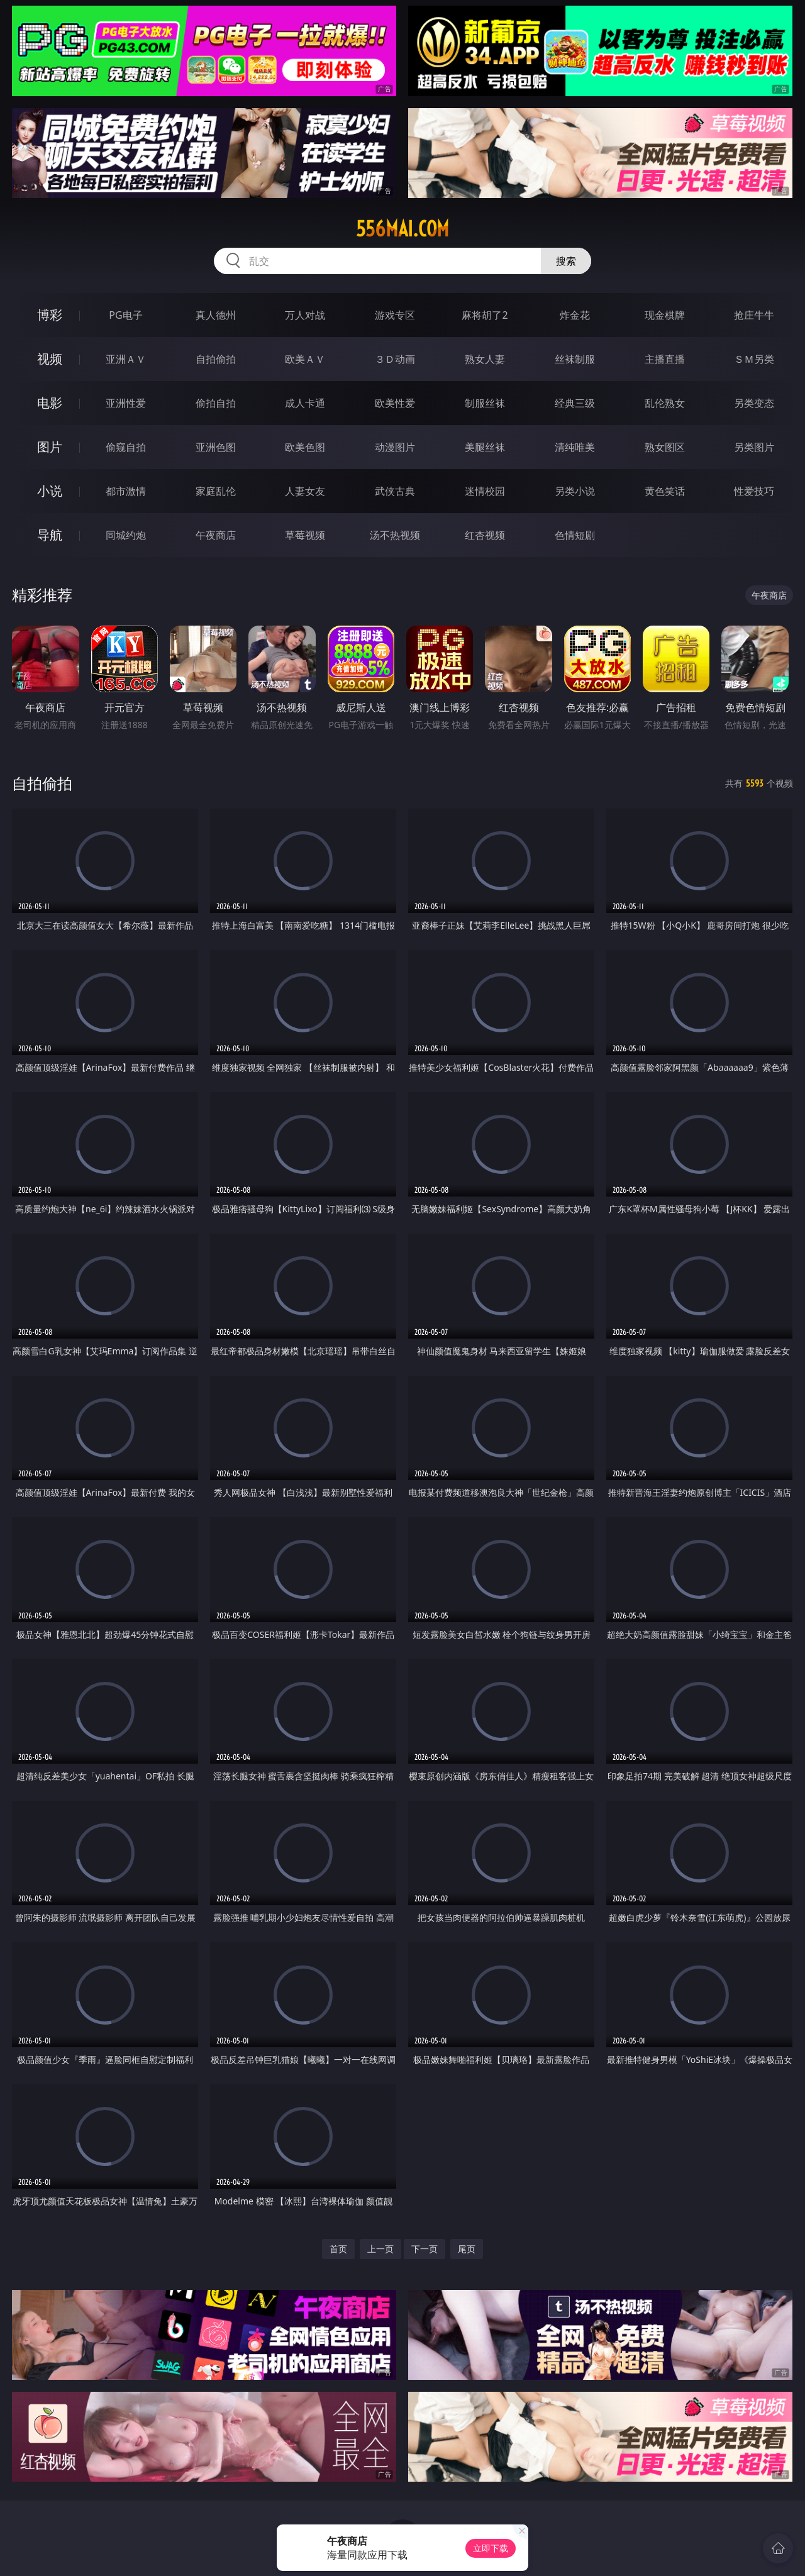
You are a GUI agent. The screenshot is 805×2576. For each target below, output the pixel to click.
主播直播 (665, 359)
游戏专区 (395, 315)
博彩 (49, 314)
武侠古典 (395, 491)
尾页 (466, 2249)
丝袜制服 (575, 359)
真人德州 (216, 315)
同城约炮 (126, 535)
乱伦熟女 (665, 403)
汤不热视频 (395, 535)
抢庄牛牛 (754, 315)
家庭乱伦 (216, 491)
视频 (49, 358)
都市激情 (126, 491)
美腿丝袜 (485, 447)
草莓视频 (305, 535)
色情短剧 (575, 535)
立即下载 (490, 2548)
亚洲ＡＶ (126, 359)
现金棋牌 (665, 315)
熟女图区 (665, 447)
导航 (49, 534)
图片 (49, 446)
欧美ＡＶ (305, 359)
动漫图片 (395, 447)
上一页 (380, 2249)
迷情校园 (485, 491)
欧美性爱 (395, 403)
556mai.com (402, 228)
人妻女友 (305, 491)
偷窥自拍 (126, 447)
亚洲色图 (216, 447)
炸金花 (575, 315)
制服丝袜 (485, 403)
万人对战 (305, 315)
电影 (49, 402)
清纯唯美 (575, 447)
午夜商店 (216, 535)
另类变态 (754, 403)
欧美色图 (305, 447)
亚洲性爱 (126, 403)
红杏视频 (485, 535)
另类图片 (754, 447)
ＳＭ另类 (754, 359)
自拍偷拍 (216, 359)
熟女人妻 (485, 359)
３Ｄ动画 (395, 359)
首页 (338, 2249)
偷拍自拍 (216, 403)
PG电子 (125, 315)
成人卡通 (305, 403)
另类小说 (575, 491)
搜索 (566, 261)
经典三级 (575, 403)
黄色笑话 (665, 491)
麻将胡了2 (485, 315)
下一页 (424, 2249)
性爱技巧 (754, 491)
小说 (49, 490)
